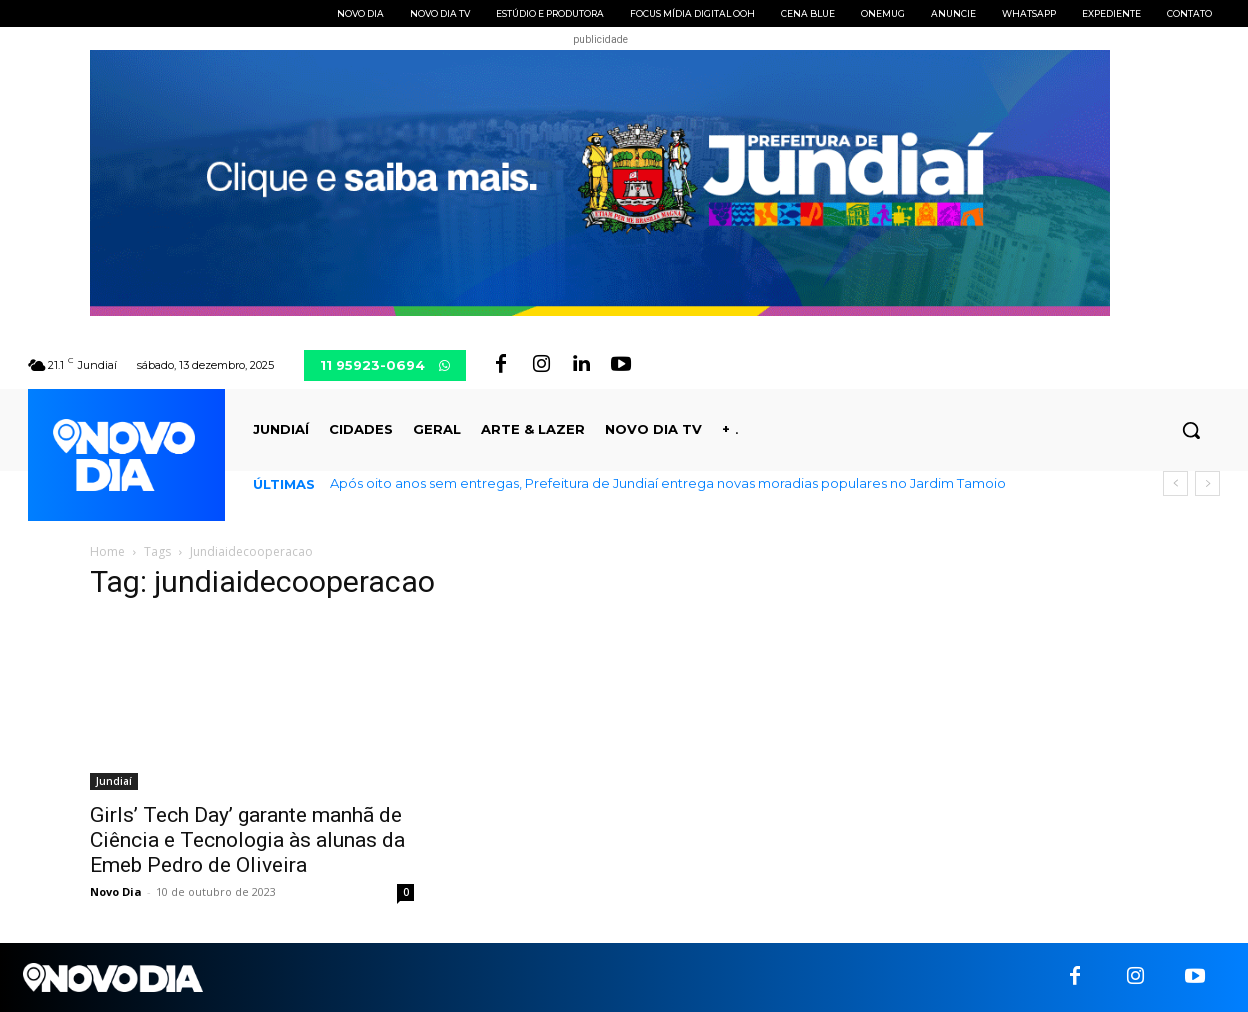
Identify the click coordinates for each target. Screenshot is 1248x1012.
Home (107, 551)
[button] (1191, 430)
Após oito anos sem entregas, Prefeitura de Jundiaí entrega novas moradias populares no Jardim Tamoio (668, 483)
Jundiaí (114, 781)
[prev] (1175, 483)
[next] (1207, 483)
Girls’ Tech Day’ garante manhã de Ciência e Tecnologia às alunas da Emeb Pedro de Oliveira (247, 840)
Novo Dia (116, 891)
